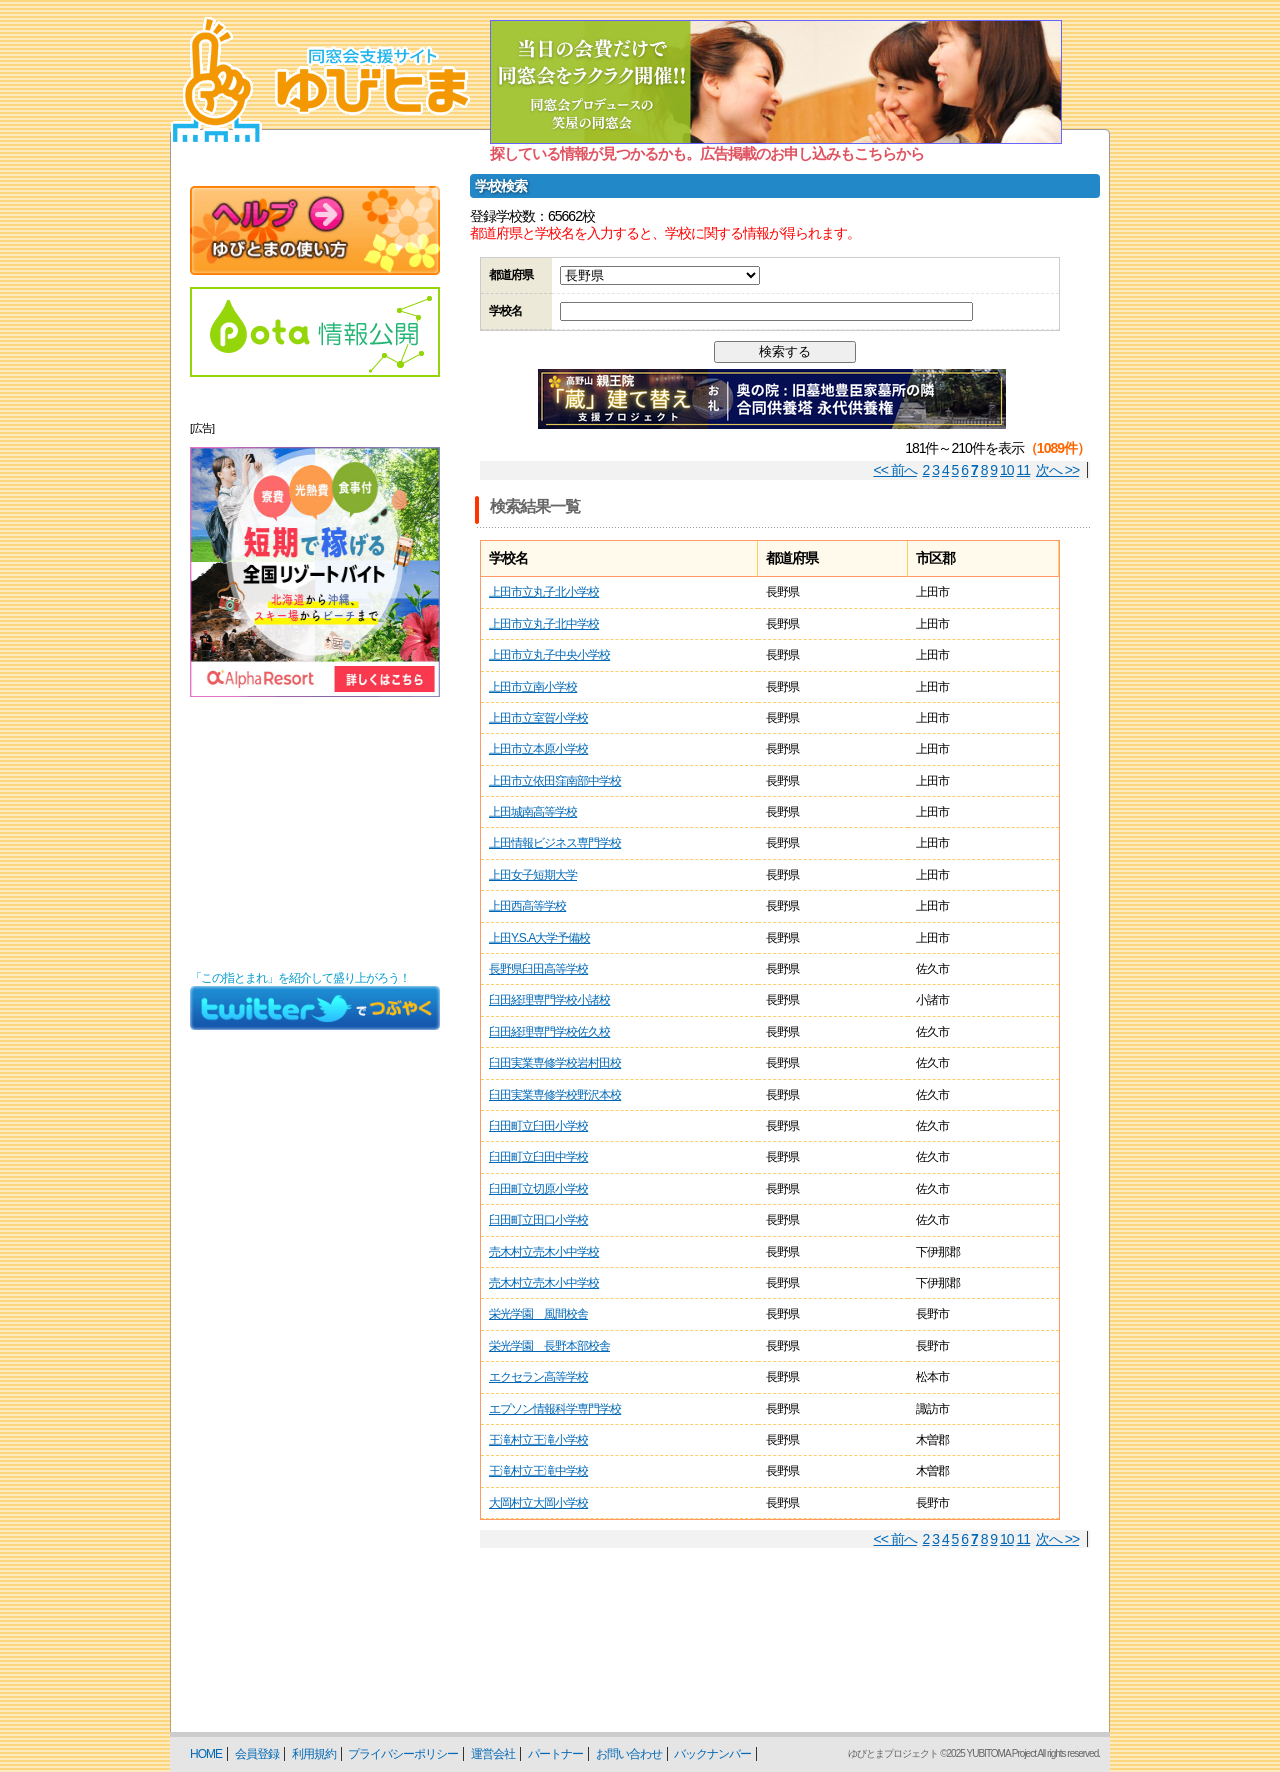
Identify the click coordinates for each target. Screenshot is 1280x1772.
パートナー (555, 1754)
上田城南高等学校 (533, 812)
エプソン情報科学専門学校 (555, 1409)
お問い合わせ (629, 1754)
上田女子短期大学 (533, 875)
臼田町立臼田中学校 (538, 1157)
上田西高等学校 (527, 906)
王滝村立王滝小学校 (538, 1440)
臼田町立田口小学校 (538, 1220)
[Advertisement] (315, 834)
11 (1024, 470)
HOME (206, 1754)
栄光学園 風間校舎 (538, 1314)
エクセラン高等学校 (538, 1377)
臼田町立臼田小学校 (538, 1126)
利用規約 (314, 1754)
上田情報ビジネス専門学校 (555, 843)
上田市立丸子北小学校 (544, 592)
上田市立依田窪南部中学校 (555, 781)
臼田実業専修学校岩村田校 (555, 1063)
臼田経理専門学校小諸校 (549, 1000)
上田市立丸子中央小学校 (549, 655)
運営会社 (493, 1754)
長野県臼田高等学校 (538, 969)
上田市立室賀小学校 (538, 718)
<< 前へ (895, 470)
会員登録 (257, 1754)
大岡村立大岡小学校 (538, 1503)
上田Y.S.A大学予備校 (539, 938)
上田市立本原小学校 (538, 749)
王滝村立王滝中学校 (538, 1471)
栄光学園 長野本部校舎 (549, 1346)
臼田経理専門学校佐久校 (549, 1032)
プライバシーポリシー (403, 1754)
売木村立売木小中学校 (544, 1252)
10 (1007, 470)
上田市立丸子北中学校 (544, 624)
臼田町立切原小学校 (538, 1189)
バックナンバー (712, 1754)
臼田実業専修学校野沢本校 (555, 1095)
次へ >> (1057, 470)
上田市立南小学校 (533, 687)
